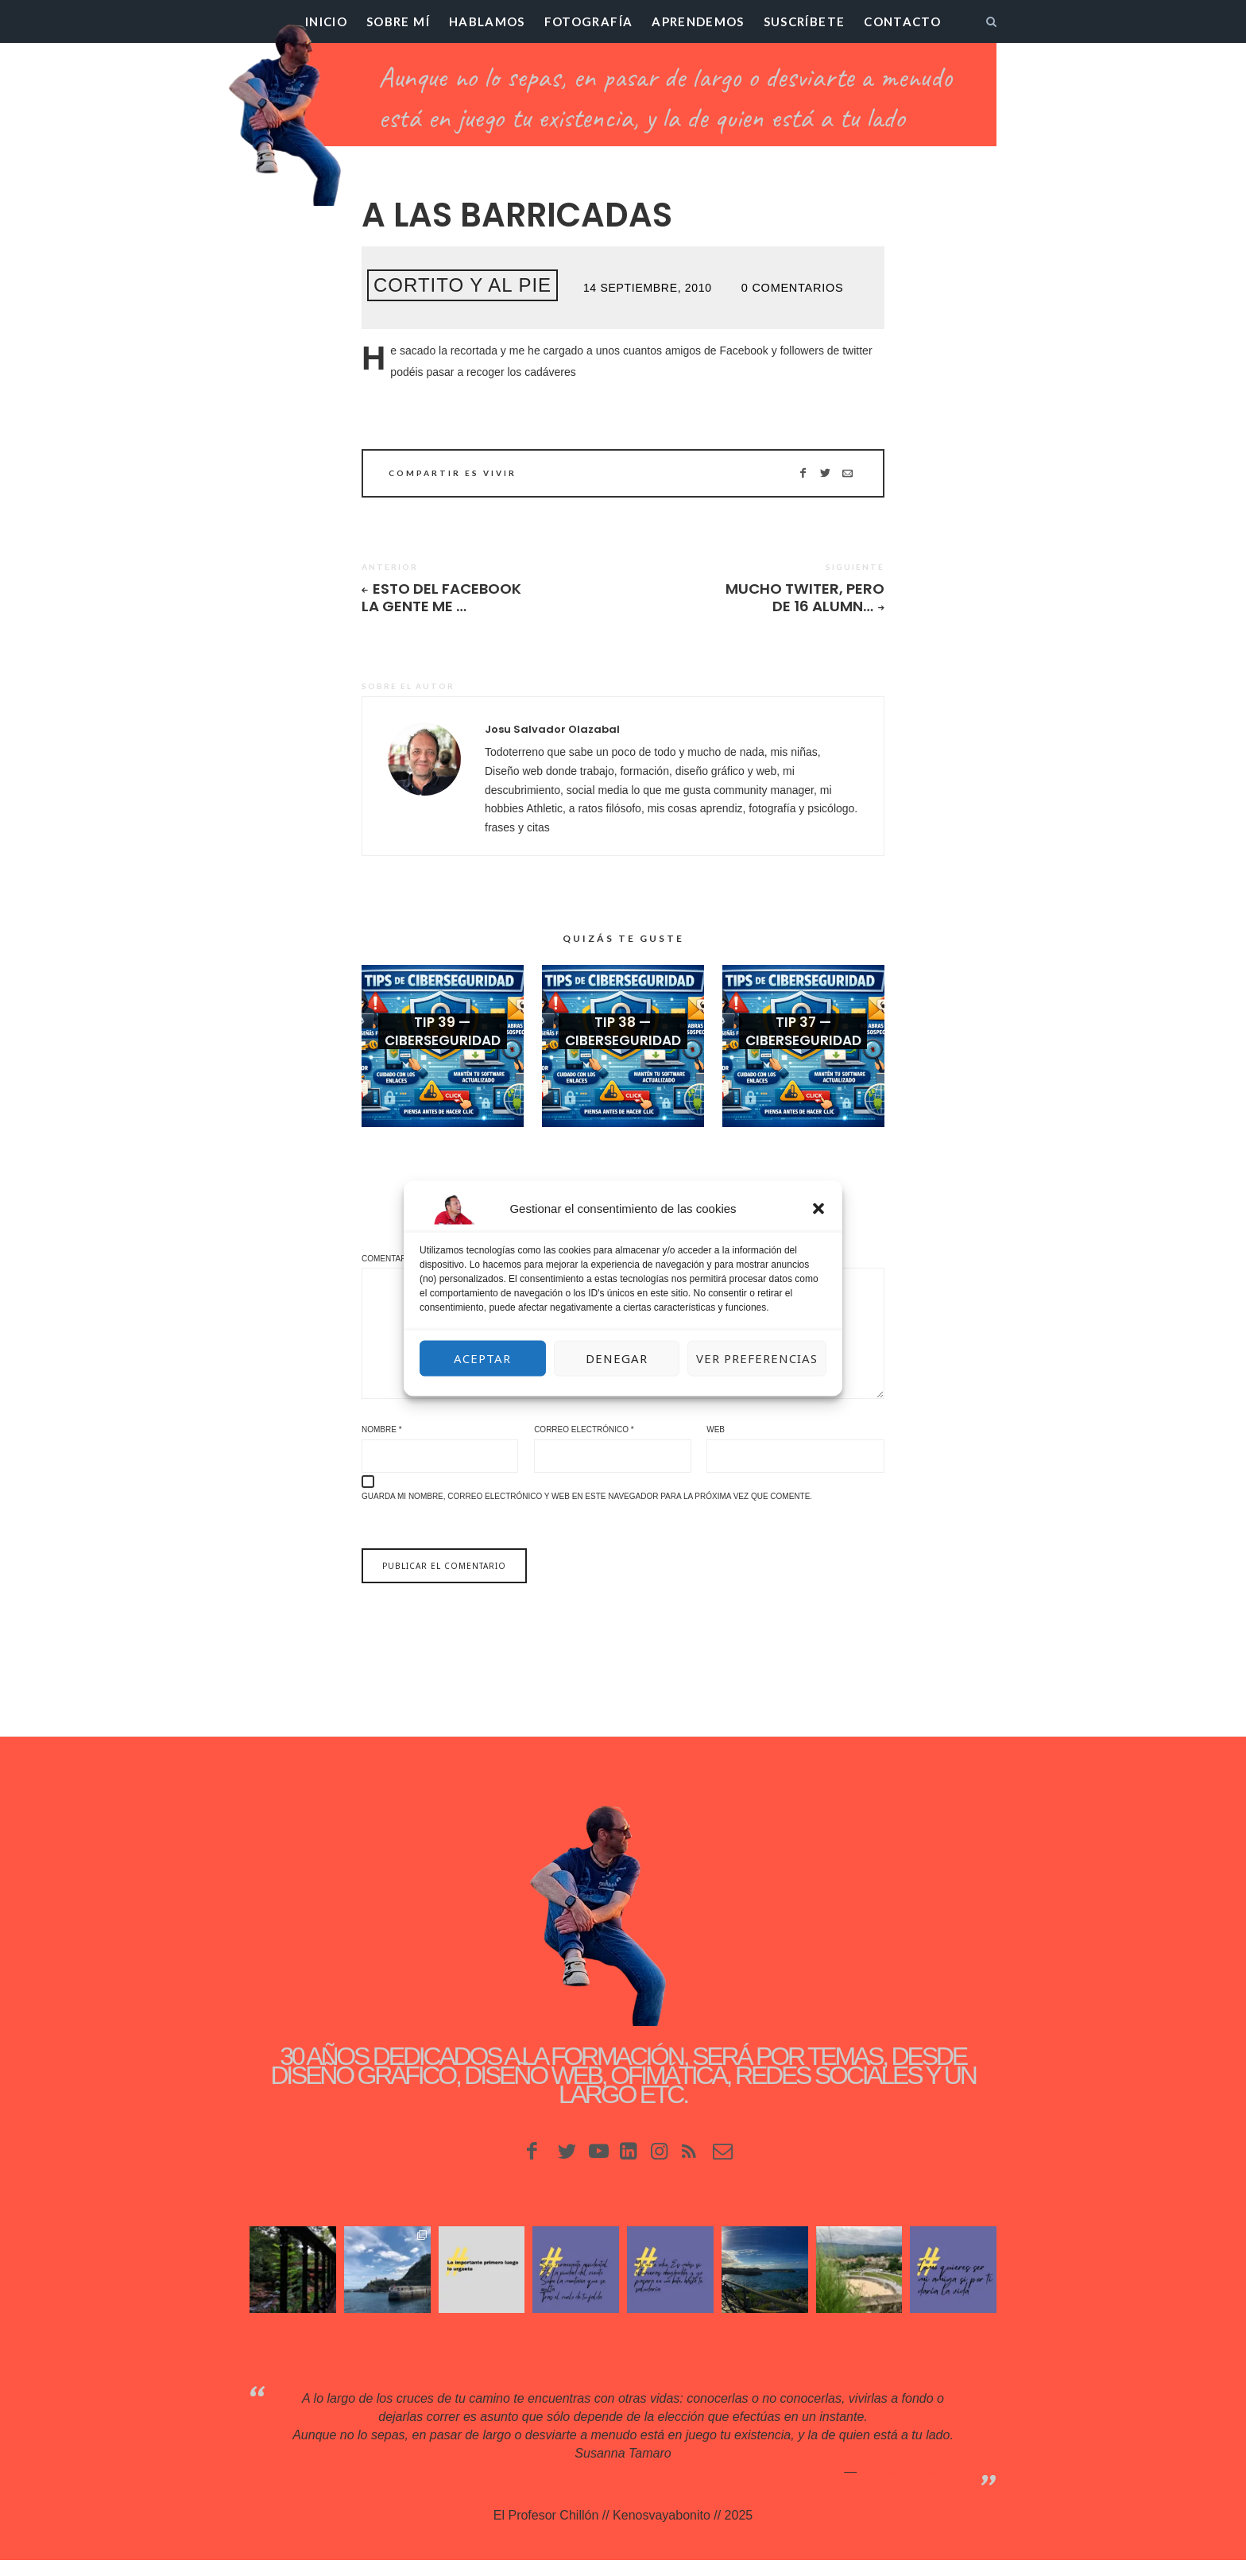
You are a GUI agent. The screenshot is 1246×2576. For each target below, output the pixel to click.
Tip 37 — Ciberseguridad (803, 1039)
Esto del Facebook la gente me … (444, 598)
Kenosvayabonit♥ (909, 2486)
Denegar (617, 1358)
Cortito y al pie (462, 285)
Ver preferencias (757, 1358)
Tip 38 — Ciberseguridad (623, 1039)
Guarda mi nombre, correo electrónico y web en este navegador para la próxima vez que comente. (587, 1512)
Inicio (326, 21)
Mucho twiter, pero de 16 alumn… (802, 598)
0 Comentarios (790, 287)
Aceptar (482, 1358)
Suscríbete (805, 21)
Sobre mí (398, 21)
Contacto (902, 21)
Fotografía (588, 21)
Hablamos (487, 21)
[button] (818, 1208)
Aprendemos (698, 21)
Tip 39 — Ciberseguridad (443, 1039)
